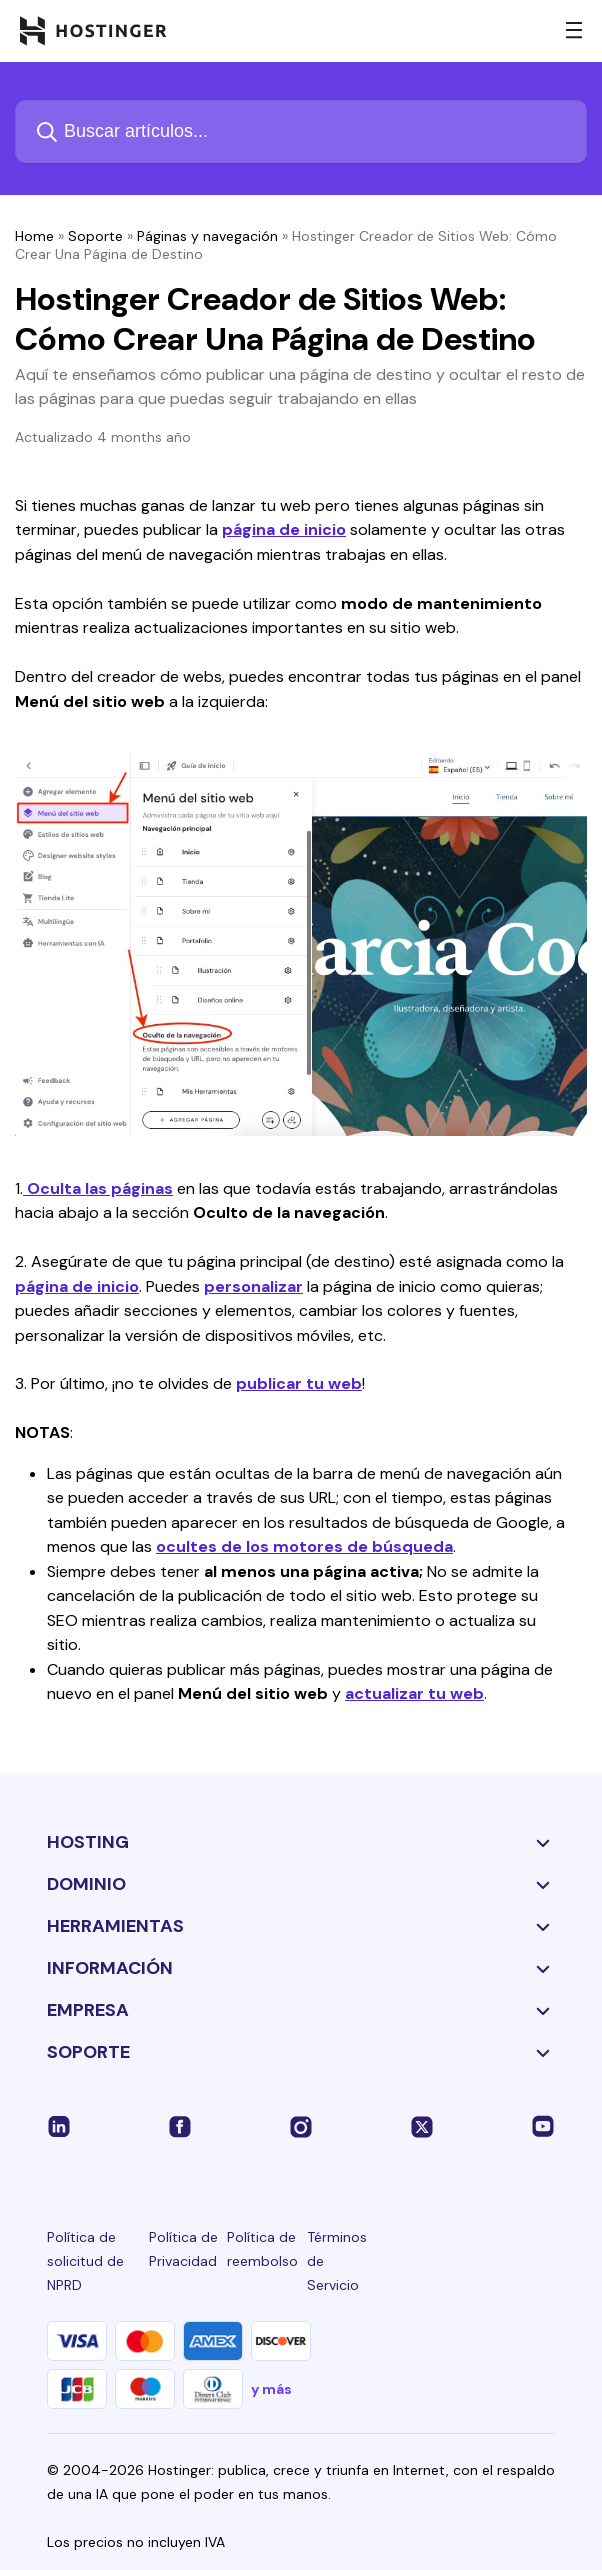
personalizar (253, 1286)
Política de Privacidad (183, 2249)
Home (34, 236)
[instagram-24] (301, 2126)
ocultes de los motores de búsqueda (304, 1546)
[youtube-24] (543, 2126)
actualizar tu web (414, 1693)
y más (271, 2389)
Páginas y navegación (207, 236)
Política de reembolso (262, 2249)
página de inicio (284, 529)
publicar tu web (299, 1383)
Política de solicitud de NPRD (85, 2261)
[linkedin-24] (59, 2126)
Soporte (95, 236)
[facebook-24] (180, 2126)
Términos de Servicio (337, 2261)
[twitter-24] (422, 2126)
